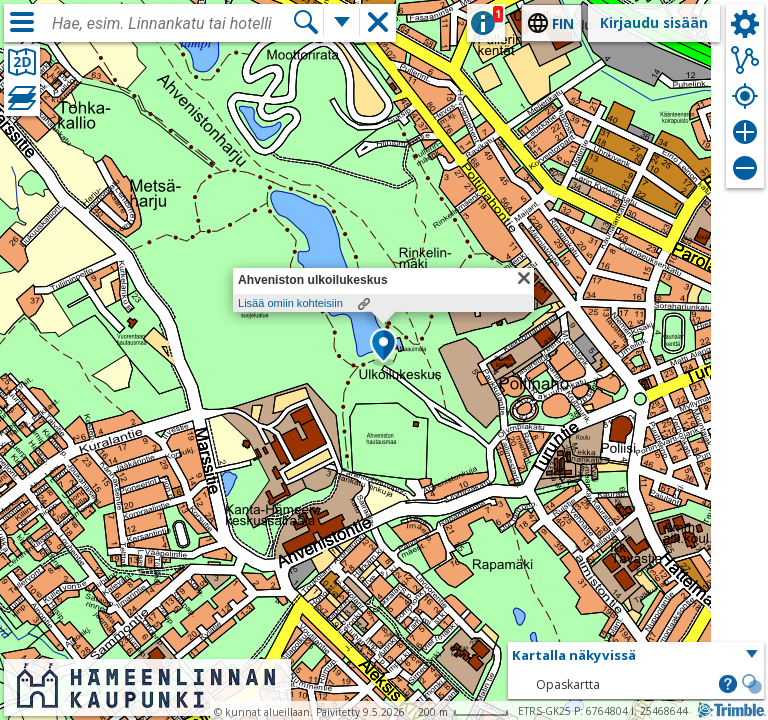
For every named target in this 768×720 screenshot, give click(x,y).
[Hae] (306, 22)
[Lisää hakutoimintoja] (342, 22)
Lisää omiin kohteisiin (290, 303)
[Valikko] (22, 22)
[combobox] (172, 24)
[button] (383, 347)
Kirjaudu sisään (654, 22)
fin (563, 23)
